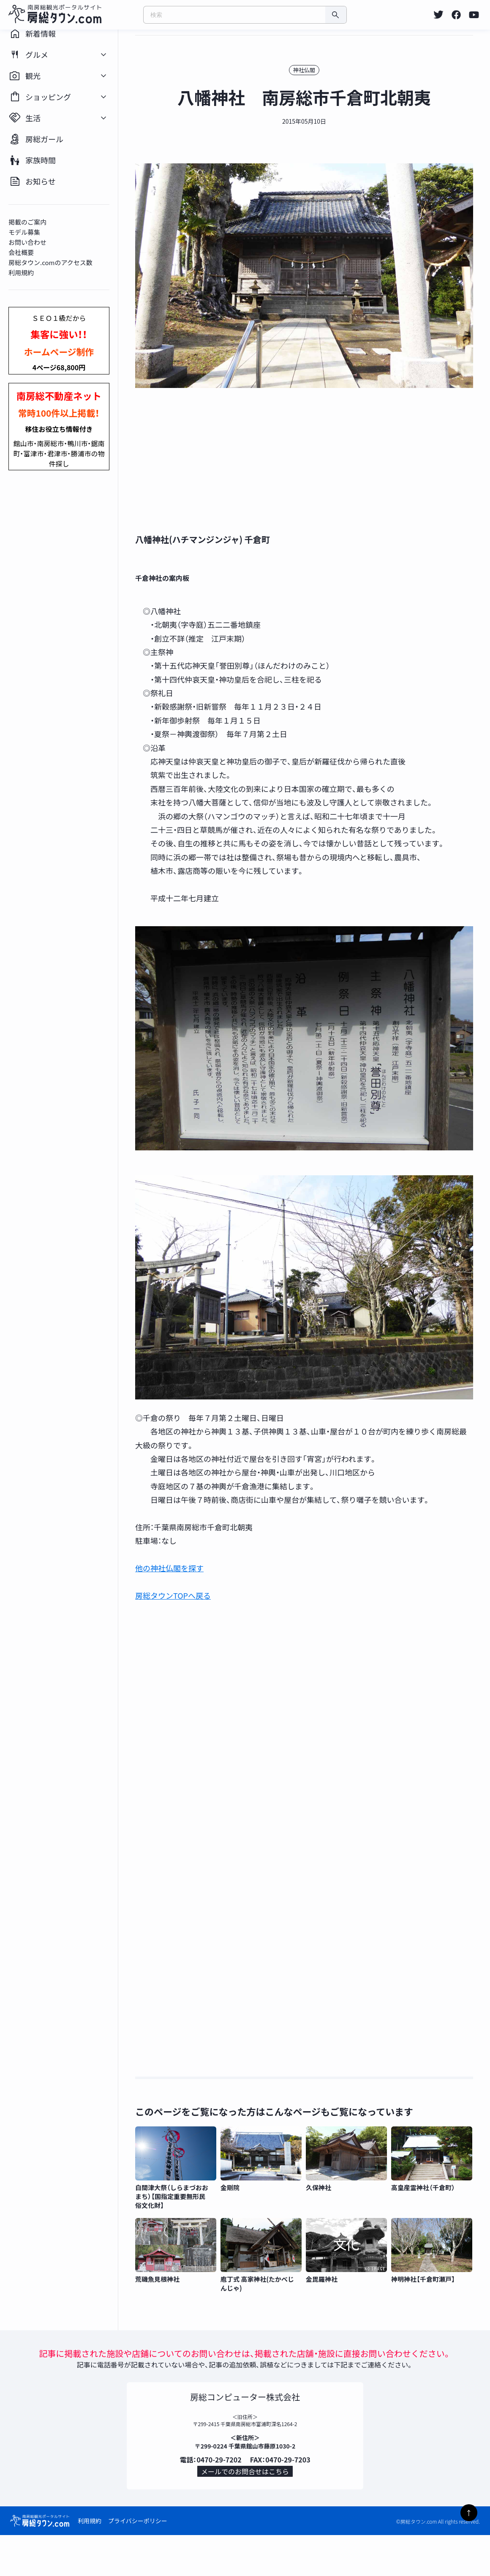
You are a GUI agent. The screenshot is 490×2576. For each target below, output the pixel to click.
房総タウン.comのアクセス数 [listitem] (59, 291)
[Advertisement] (313, 491)
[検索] (335, 14)
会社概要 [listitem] (29, 281)
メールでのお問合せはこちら (245, 2509)
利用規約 (89, 2561)
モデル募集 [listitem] (33, 261)
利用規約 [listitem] (29, 302)
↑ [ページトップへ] (469, 2513)
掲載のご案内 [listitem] (36, 251)
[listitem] (438, 14)
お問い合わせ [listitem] (36, 271)
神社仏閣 (313, 99)
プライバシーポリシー (137, 2561)
